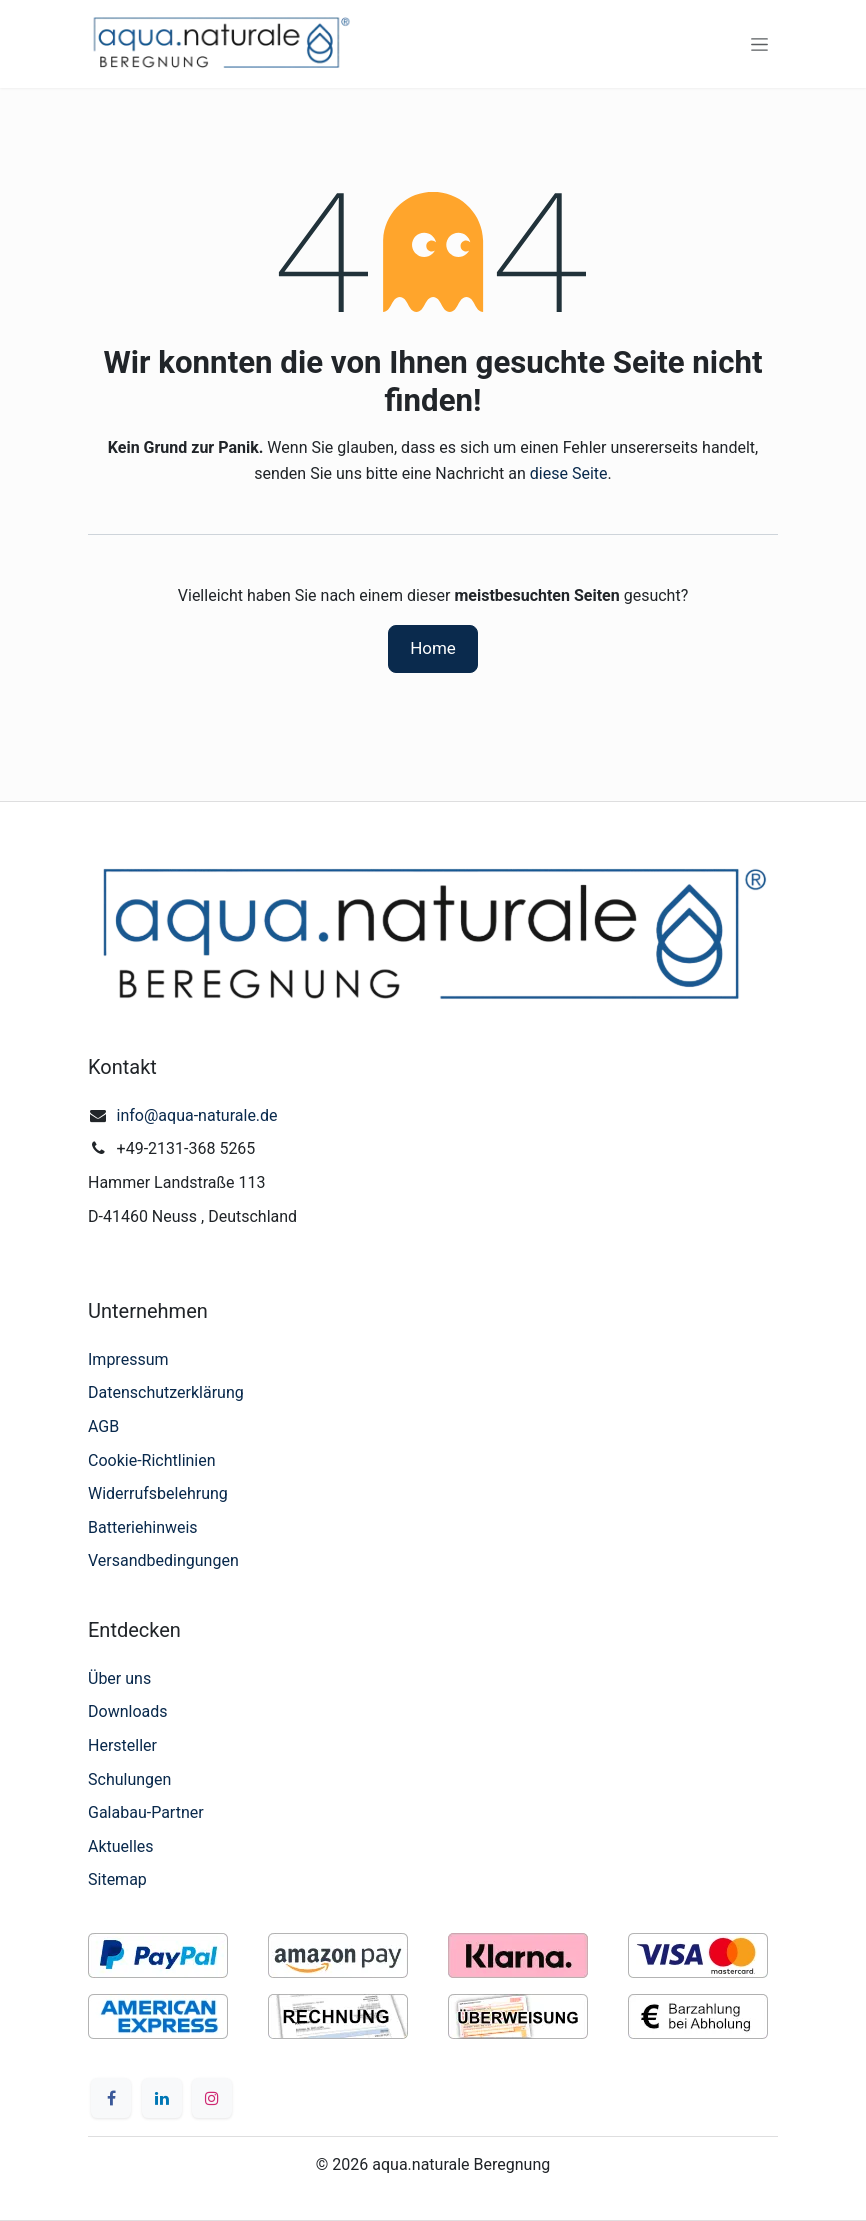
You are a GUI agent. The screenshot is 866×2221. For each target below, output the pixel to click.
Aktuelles (121, 1846)
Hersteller (122, 1745)
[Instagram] (212, 2098)
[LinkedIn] (162, 2098)
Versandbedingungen (163, 1560)
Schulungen (129, 1779)
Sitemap (117, 1879)
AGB (103, 1426)
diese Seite (569, 473)
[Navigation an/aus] (759, 44)
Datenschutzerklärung (166, 1392)
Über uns (119, 1678)
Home (433, 648)
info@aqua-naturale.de (197, 1115)
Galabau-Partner (146, 1812)
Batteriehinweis (143, 1527)
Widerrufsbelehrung (158, 1493)
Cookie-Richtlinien (152, 1460)
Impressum (128, 1359)
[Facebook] (111, 2098)
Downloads (127, 1711)
